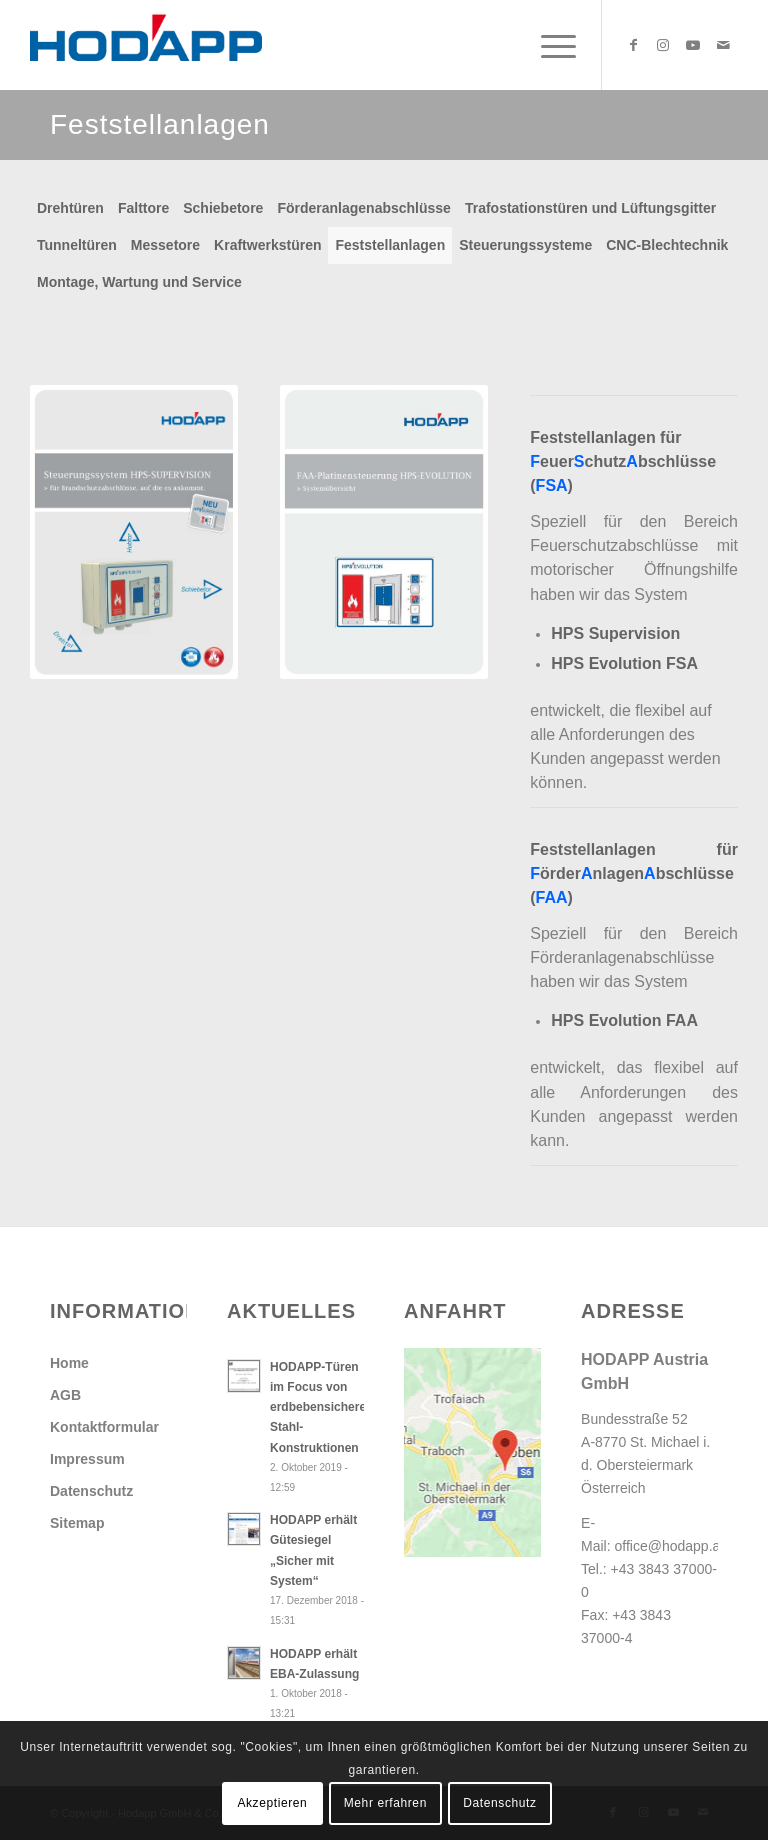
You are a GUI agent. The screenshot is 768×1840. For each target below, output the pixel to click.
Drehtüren (70, 208)
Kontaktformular (104, 1427)
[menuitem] (548, 45)
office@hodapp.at (670, 1546)
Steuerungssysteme (525, 245)
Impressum (87, 1459)
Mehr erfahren (385, 1803)
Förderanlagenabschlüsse (364, 208)
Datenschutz (91, 1491)
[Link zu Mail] (723, 45)
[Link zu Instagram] (663, 45)
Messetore (165, 245)
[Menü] (548, 45)
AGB (65, 1395)
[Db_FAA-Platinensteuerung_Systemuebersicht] (384, 532)
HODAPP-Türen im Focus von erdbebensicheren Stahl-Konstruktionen (321, 1407)
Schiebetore (223, 208)
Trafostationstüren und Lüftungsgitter (590, 208)
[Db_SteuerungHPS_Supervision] (134, 532)
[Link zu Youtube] (693, 45)
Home (69, 1363)
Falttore (143, 208)
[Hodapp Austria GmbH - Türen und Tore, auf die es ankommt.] (146, 45)
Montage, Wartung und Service (139, 282)
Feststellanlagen (390, 245)
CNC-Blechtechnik (667, 245)
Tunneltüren (77, 245)
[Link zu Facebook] (633, 45)
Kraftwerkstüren (267, 245)
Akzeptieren (272, 1803)
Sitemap (77, 1523)
